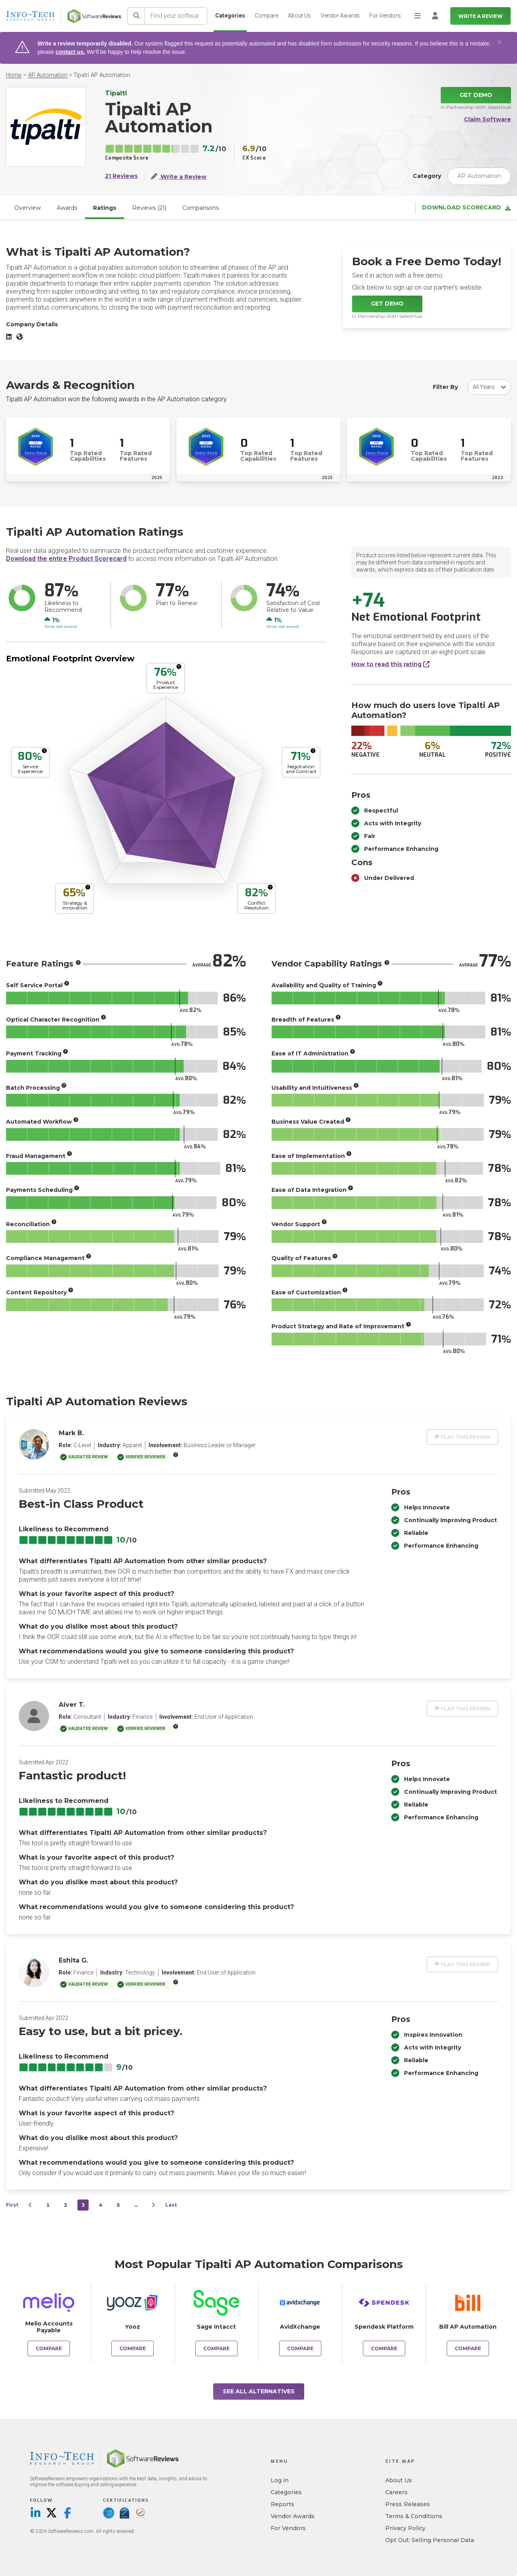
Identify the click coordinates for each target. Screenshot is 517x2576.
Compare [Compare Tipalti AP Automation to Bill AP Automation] (468, 2348)
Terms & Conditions (413, 2516)
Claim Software (487, 119)
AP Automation (47, 75)
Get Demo (476, 95)
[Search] (136, 16)
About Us (299, 15)
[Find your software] (176, 16)
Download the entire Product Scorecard (66, 558)
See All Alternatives (259, 2391)
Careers (396, 2492)
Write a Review (480, 16)
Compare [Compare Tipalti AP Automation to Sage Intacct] (216, 2348)
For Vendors (385, 15)
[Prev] (30, 2205)
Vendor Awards (340, 15)
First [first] (12, 2205)
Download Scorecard (466, 207)
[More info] (178, 666)
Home (14, 75)
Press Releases (407, 2504)
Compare (266, 15)
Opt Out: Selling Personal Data (429, 2540)
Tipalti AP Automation (102, 75)
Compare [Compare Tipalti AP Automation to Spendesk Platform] (384, 2348)
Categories (230, 15)
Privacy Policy (405, 2528)
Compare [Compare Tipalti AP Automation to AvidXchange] (300, 2348)
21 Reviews (121, 176)
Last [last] (171, 2205)
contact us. (70, 52)
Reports (282, 2504)
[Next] (153, 2205)
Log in (280, 2480)
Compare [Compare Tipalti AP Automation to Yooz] (132, 2348)
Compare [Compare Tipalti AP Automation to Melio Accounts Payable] (49, 2348)
